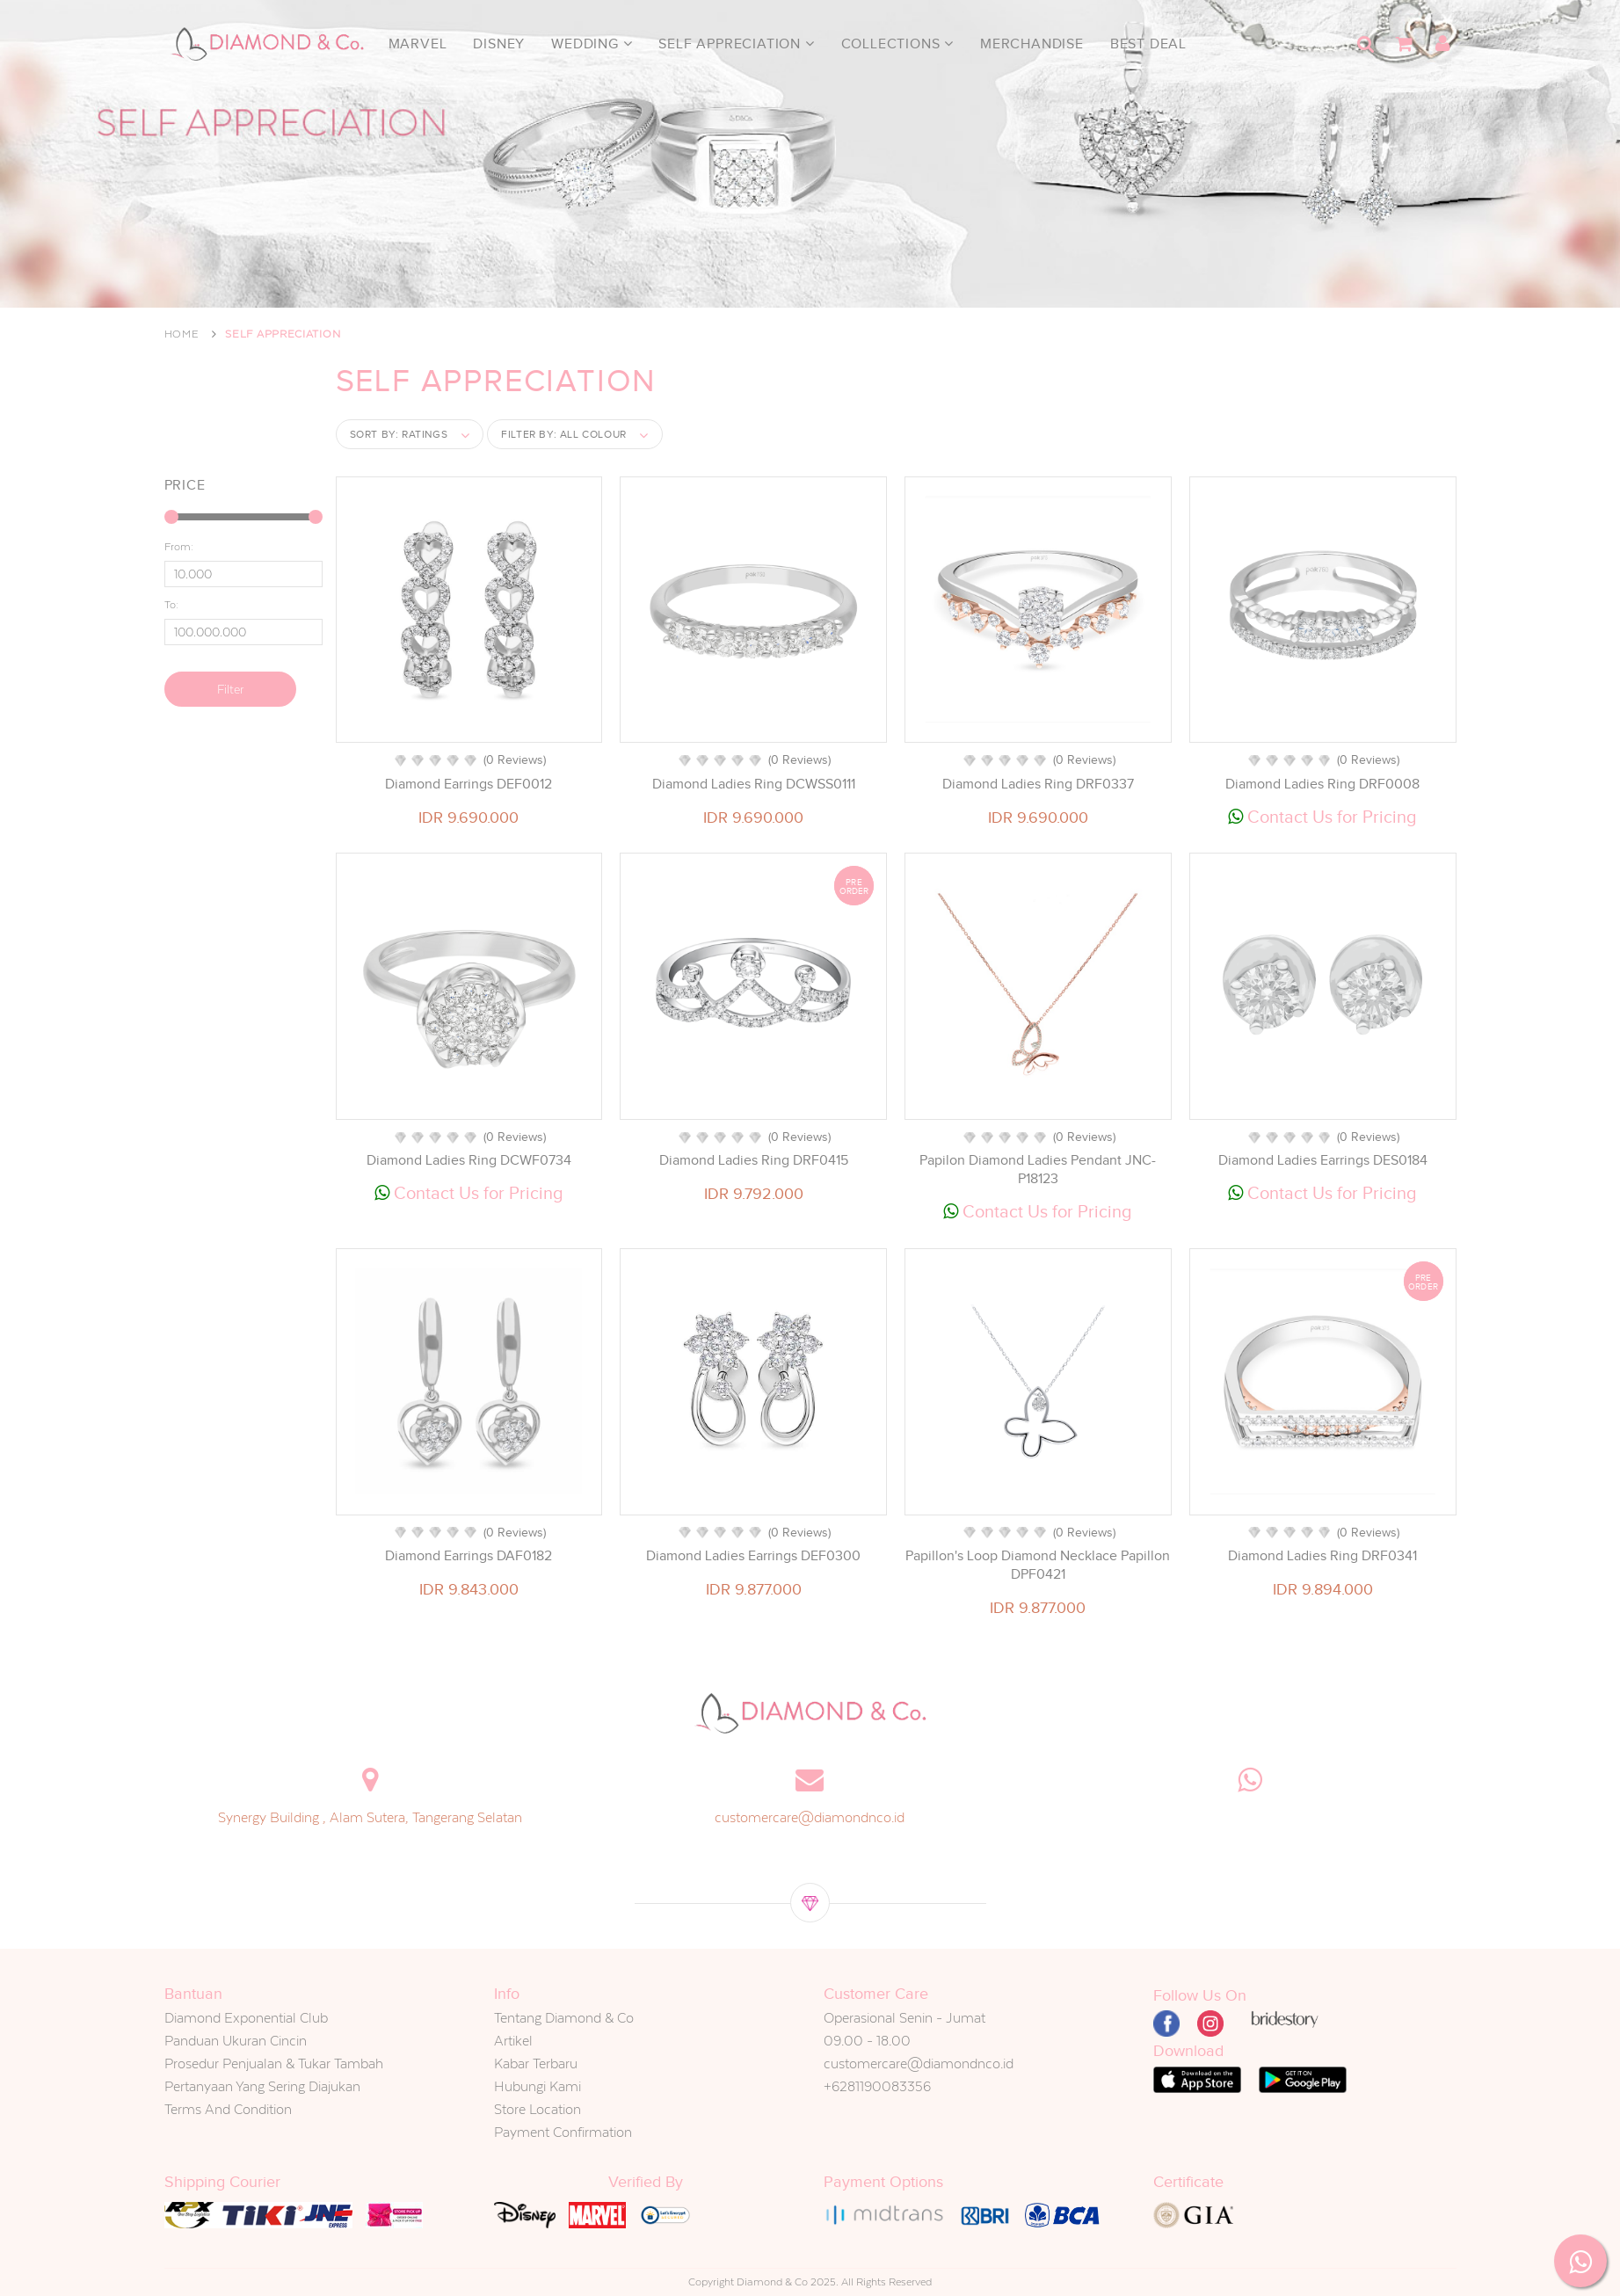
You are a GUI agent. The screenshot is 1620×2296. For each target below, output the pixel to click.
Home (182, 334)
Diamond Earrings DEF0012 (468, 784)
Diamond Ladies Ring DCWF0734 (469, 1160)
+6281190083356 (877, 2086)
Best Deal (1148, 44)
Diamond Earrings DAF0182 (468, 1556)
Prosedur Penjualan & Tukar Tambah (273, 2063)
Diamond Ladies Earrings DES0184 (1322, 1160)
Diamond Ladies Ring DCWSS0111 (753, 784)
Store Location (537, 2109)
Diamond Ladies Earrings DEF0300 (753, 1556)
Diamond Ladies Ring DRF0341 (1322, 1556)
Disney (499, 44)
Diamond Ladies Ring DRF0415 (753, 1160)
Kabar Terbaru (536, 2063)
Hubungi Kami (537, 2086)
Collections (897, 44)
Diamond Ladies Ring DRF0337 (1038, 784)
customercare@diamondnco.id (809, 1817)
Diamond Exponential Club (246, 2017)
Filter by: (564, 434)
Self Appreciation (736, 44)
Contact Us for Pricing (1322, 816)
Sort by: (399, 434)
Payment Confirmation (563, 2132)
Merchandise (1032, 44)
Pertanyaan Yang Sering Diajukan (262, 2086)
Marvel (418, 44)
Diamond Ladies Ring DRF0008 (1322, 784)
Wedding (591, 44)
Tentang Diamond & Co (564, 2017)
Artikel (513, 2040)
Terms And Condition (228, 2109)
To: (171, 605)
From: (178, 547)
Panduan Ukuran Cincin (235, 2040)
